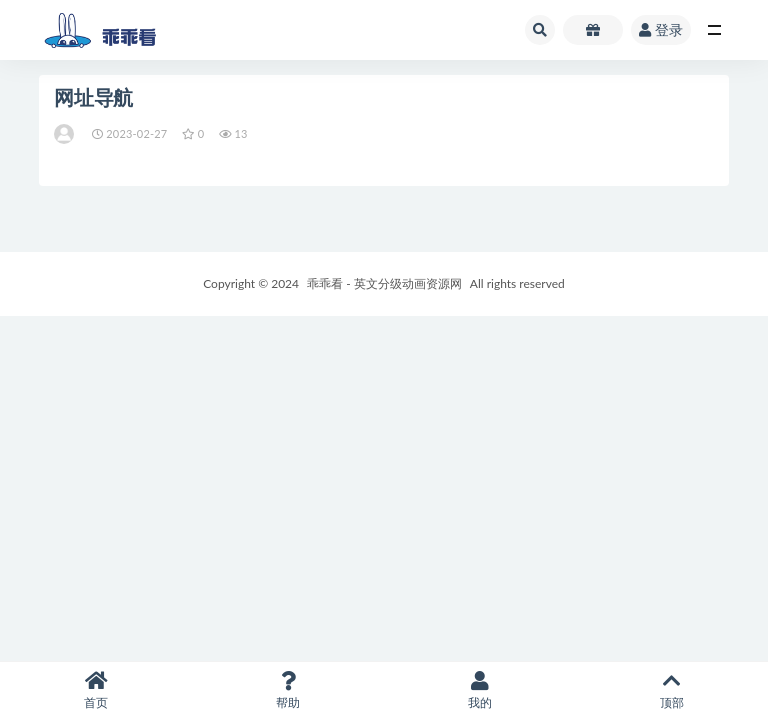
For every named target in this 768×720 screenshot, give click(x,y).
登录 (661, 29)
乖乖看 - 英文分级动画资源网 (384, 283)
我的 (480, 690)
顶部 (672, 690)
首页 (96, 690)
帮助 (288, 690)
